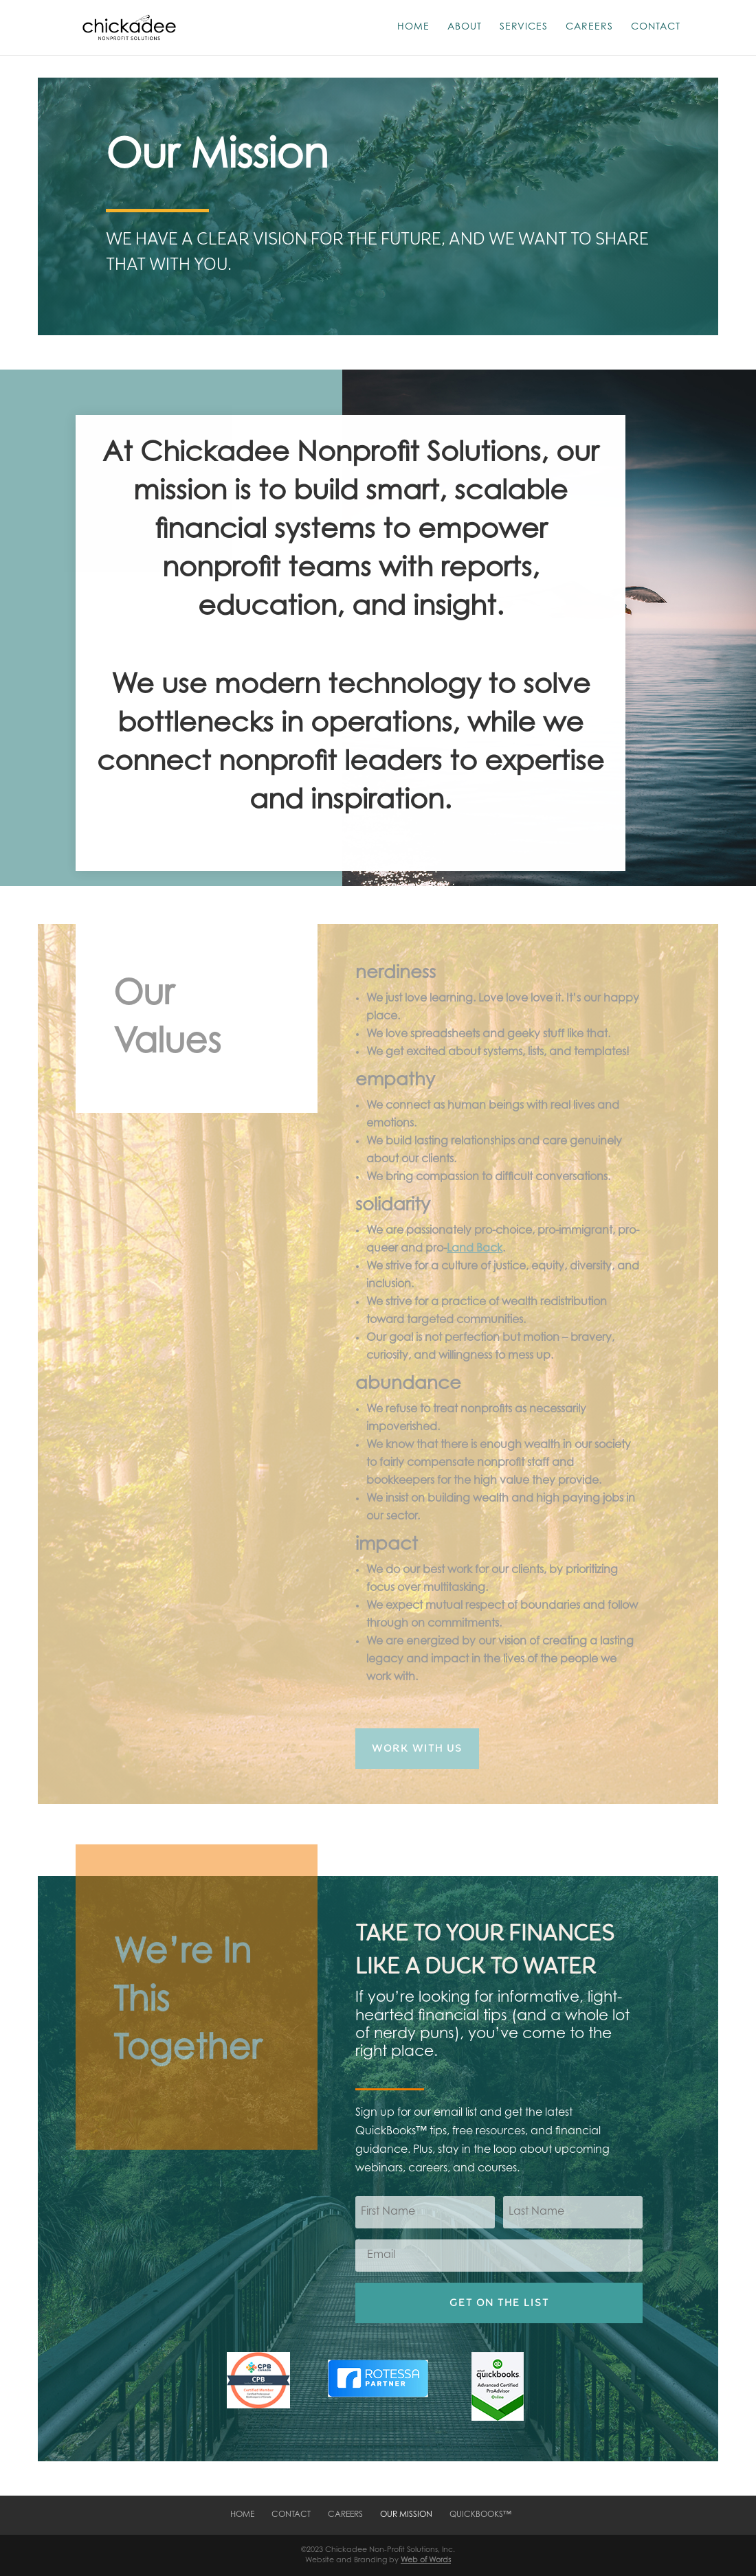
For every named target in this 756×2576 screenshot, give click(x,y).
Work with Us (417, 1748)
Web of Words (426, 2560)
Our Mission (406, 2515)
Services (524, 27)
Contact (655, 27)
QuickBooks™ (480, 2515)
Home (413, 27)
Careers (589, 27)
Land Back (474, 1248)
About (464, 27)
